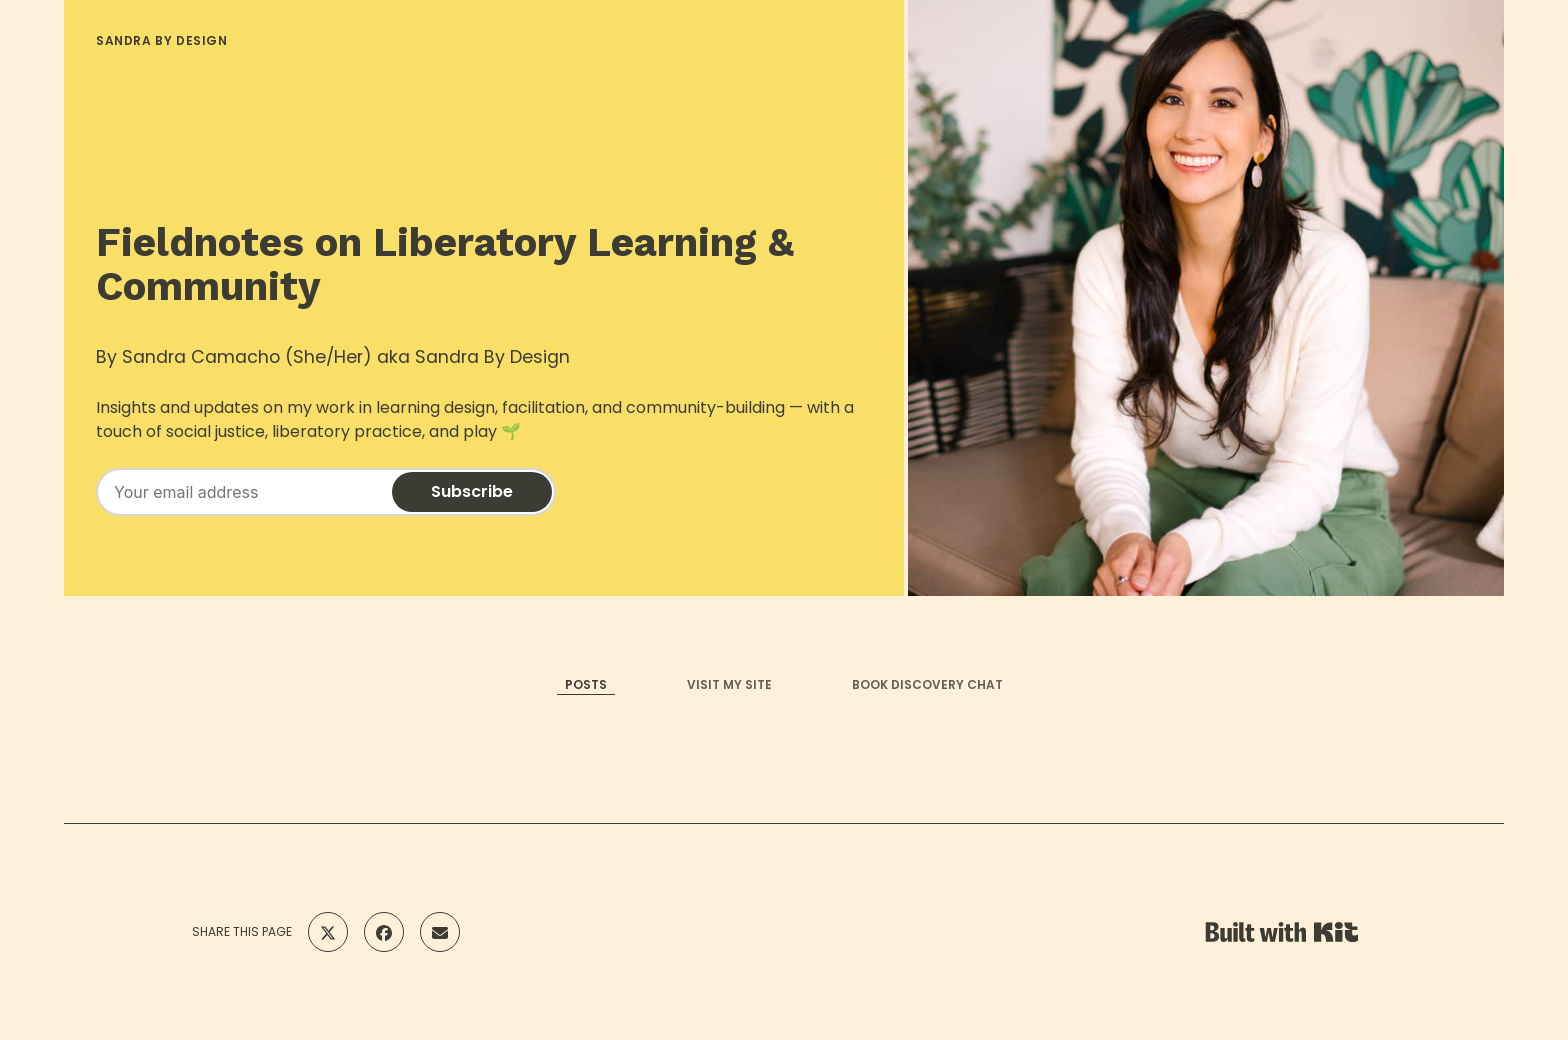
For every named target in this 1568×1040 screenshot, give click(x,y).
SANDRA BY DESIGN (162, 40)
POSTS (586, 684)
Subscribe (472, 491)
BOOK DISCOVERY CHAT (927, 684)
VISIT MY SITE (729, 684)
